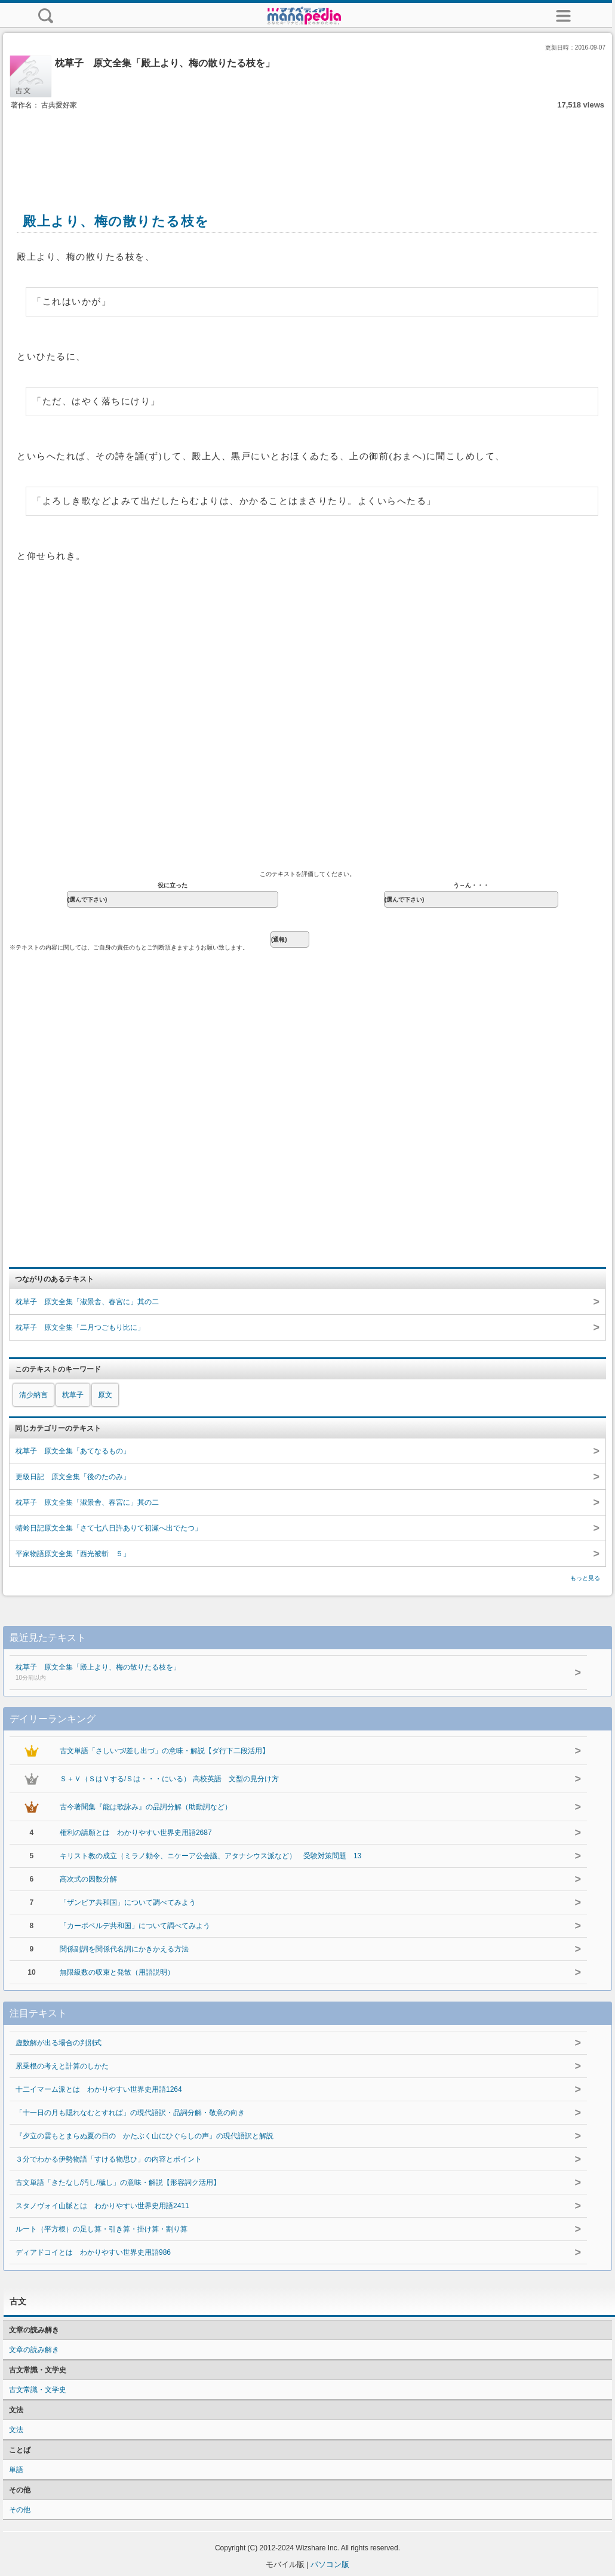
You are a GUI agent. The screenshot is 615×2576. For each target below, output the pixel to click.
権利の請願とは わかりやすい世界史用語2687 (136, 1832)
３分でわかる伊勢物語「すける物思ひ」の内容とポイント (109, 2159)
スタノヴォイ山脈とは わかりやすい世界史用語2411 (102, 2206)
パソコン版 (329, 2564)
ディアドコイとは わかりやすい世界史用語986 (93, 2252)
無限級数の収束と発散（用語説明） (117, 1972)
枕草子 (73, 1395)
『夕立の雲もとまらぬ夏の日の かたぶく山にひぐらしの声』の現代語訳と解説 (144, 2136)
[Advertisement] (307, 148)
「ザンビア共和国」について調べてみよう (128, 1902)
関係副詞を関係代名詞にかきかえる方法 (124, 1949)
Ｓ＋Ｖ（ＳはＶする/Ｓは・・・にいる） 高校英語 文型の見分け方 (169, 1779)
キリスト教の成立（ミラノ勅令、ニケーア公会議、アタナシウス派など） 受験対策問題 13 (210, 1856)
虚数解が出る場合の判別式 (59, 2043)
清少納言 (33, 1395)
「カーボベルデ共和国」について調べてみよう (135, 1926)
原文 (105, 1395)
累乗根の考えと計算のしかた (62, 2066)
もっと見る (585, 1578)
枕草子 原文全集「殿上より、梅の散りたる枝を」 (271, 1673)
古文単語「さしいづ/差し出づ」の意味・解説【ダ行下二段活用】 (164, 1751)
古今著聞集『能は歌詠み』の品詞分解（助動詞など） (146, 1807)
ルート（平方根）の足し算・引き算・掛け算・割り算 (101, 2229)
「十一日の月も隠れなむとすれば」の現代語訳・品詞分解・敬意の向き (130, 2112)
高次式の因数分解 (88, 1879)
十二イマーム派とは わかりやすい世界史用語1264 (99, 2089)
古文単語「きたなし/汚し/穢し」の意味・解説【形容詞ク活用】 (118, 2182)
